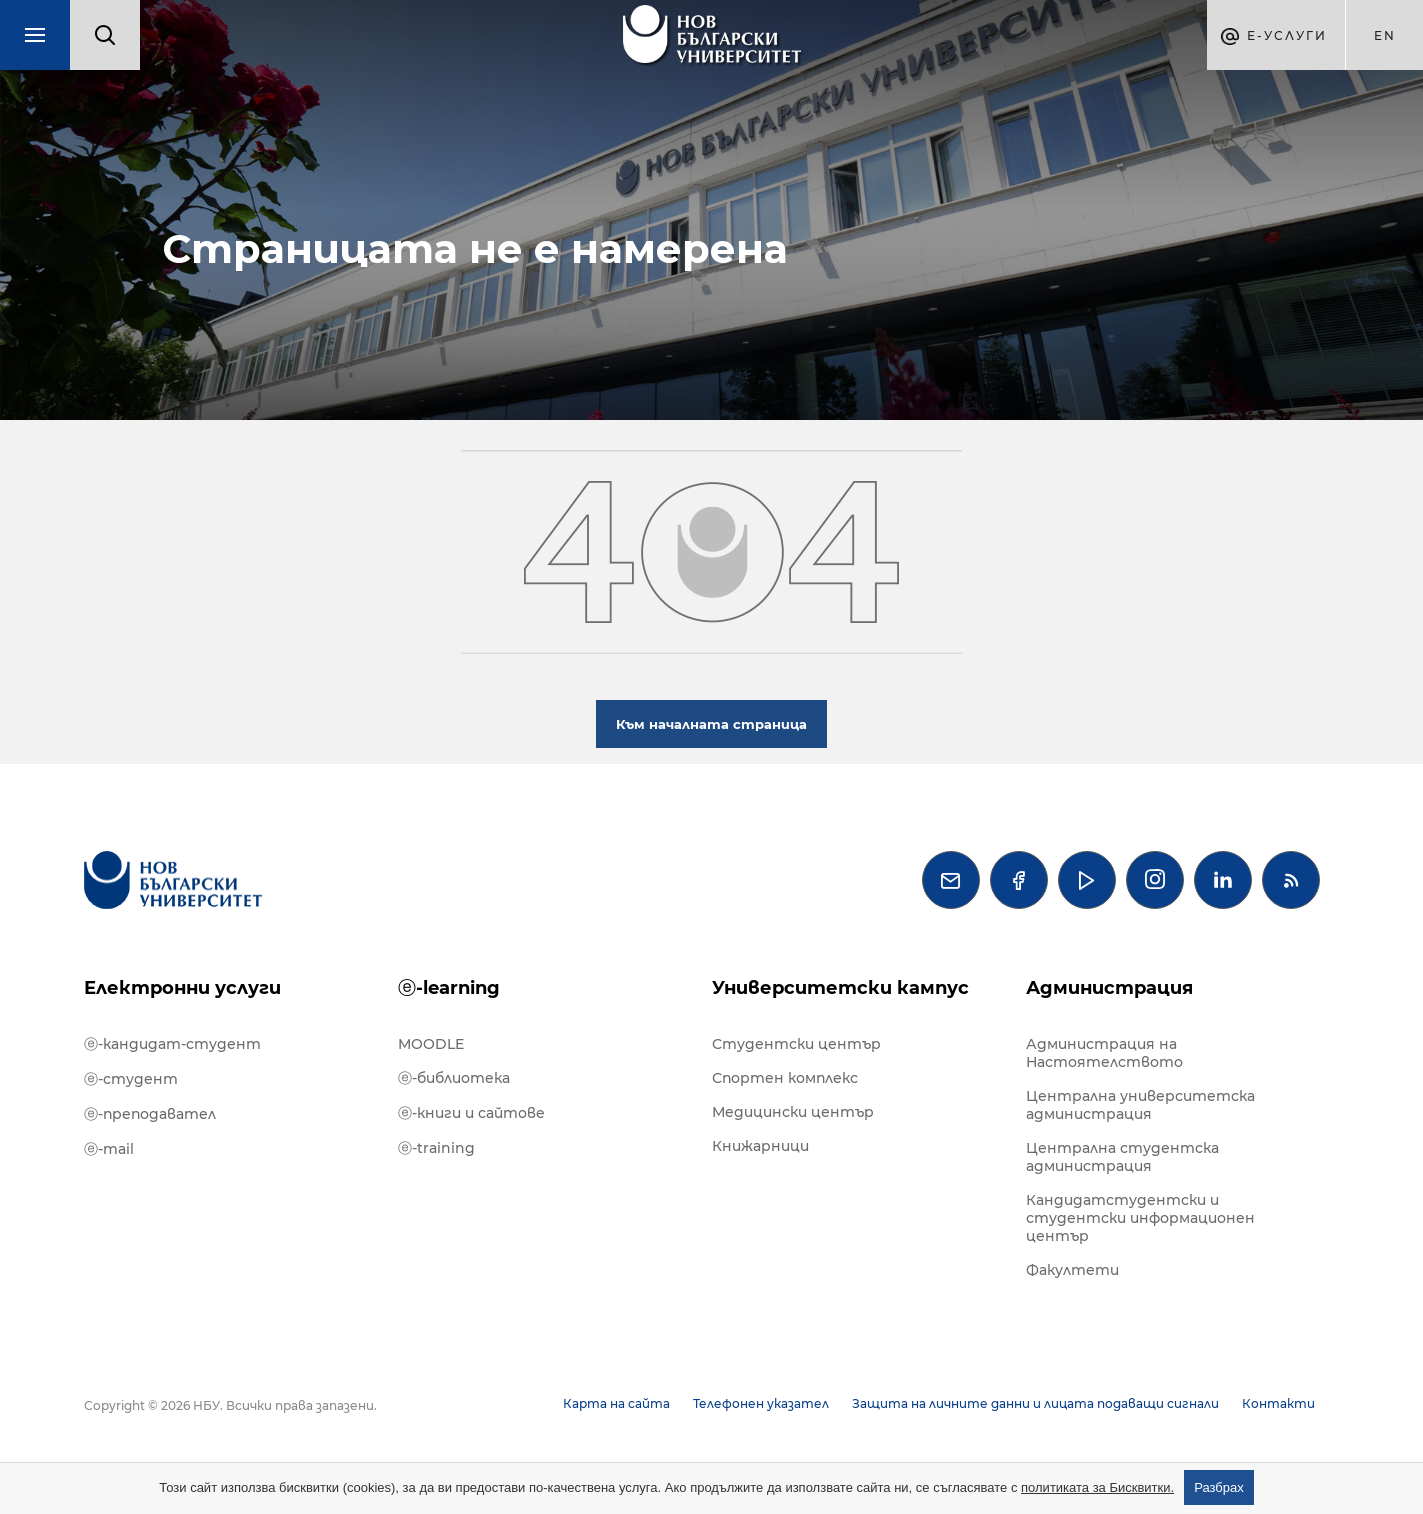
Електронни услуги (182, 988)
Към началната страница (711, 724)
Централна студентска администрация (1122, 1157)
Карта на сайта (616, 1403)
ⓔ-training (436, 1148)
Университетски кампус (840, 988)
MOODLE (431, 1044)
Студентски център (796, 1044)
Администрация (1109, 988)
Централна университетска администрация (1140, 1105)
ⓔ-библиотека (454, 1078)
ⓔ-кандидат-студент (172, 1044)
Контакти (1278, 1403)
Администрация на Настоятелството (1104, 1053)
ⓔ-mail (109, 1149)
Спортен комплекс (785, 1078)
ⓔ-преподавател (150, 1114)
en (1385, 35)
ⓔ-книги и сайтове (471, 1113)
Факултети (1072, 1270)
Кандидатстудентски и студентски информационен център (1140, 1218)
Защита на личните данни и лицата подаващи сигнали (1035, 1403)
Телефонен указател (761, 1403)
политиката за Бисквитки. (1097, 1487)
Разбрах (1219, 1487)
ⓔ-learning (449, 988)
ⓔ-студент (131, 1079)
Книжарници (760, 1146)
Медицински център (793, 1112)
